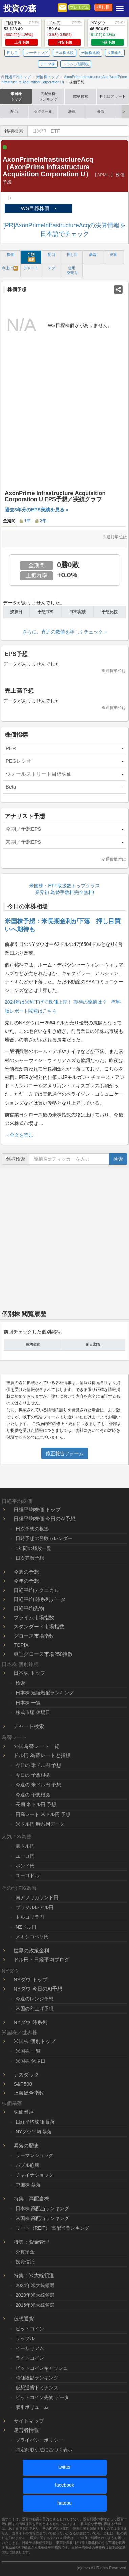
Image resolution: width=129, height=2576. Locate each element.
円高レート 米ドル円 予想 (43, 1814)
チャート (30, 268)
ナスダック (26, 2075)
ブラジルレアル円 (34, 1907)
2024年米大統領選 (35, 2285)
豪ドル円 (25, 1846)
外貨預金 (25, 2252)
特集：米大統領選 (34, 2275)
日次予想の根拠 (32, 1528)
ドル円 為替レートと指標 (42, 1755)
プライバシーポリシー (39, 2440)
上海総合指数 (29, 2093)
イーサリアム (30, 2348)
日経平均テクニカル (36, 1590)
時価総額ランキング (37, 2377)
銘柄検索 (80, 96)
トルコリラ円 (30, 1917)
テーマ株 (47, 64)
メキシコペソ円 (32, 1936)
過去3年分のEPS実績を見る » (36, 509)
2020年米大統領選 (35, 2295)
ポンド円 (25, 1865)
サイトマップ (29, 2421)
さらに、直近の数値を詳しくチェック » (64, 632)
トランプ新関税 (76, 64)
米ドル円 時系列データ (40, 1824)
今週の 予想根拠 (33, 1794)
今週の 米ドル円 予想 (38, 1784)
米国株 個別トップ (35, 2041)
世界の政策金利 (31, 1950)
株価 (10, 254)
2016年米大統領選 (35, 2305)
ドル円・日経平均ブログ (41, 1959)
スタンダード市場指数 (39, 1626)
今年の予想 (26, 1581)
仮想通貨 (24, 2319)
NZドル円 (26, 1927)
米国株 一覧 (28, 2051)
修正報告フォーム (65, 1453)
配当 (14, 111)
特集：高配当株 (31, 2198)
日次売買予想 (30, 1558)
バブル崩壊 (27, 2165)
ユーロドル (27, 1875)
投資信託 (25, 2261)
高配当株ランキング (48, 96)
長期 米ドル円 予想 (36, 1804)
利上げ (10, 268)
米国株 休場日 (30, 2061)
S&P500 (23, 2084)
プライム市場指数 (34, 1617)
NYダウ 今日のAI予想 (38, 1989)
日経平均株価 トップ (37, 1509)
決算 (72, 111)
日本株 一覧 (28, 1702)
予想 (31, 257)
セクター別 (43, 111)
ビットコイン (30, 2328)
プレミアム (79, 7)
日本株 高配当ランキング (42, 2208)
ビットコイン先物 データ (42, 2397)
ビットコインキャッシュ (42, 2368)
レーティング (36, 53)
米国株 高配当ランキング (42, 2218)
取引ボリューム (32, 2407)
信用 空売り (72, 270)
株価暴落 (24, 2112)
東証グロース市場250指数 (43, 1654)
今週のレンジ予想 (34, 1998)
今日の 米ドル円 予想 (38, 1765)
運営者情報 (26, 2430)
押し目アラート (113, 96)
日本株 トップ (29, 1673)
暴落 (100, 111)
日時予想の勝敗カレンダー (44, 1538)
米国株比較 (90, 53)
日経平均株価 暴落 (35, 2122)
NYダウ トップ (30, 1979)
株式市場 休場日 (33, 1712)
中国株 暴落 (28, 2185)
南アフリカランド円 (37, 1897)
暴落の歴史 (26, 2145)
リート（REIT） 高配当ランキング (52, 2228)
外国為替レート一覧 (36, 1746)
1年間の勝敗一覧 (33, 1548)
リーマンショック (34, 2155)
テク (51, 268)
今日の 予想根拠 (33, 1775)
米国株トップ (16, 96)
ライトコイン (30, 2358)
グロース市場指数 (34, 1636)
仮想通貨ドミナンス (37, 2387)
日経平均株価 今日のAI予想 (45, 1519)
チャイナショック (34, 2175)
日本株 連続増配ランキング (45, 1692)
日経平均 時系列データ (40, 1599)
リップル (25, 2338)
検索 (118, 1159)
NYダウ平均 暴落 (34, 2131)
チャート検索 (29, 1726)
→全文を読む (19, 1135)
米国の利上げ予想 (34, 2008)
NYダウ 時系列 (30, 2022)
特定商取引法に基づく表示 (44, 2449)
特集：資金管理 (31, 2242)
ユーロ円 (25, 1856)
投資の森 (19, 8)
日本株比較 (64, 53)
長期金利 (114, 53)
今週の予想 (26, 1572)
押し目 (103, 7)
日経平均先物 (29, 1608)
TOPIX (21, 1645)
